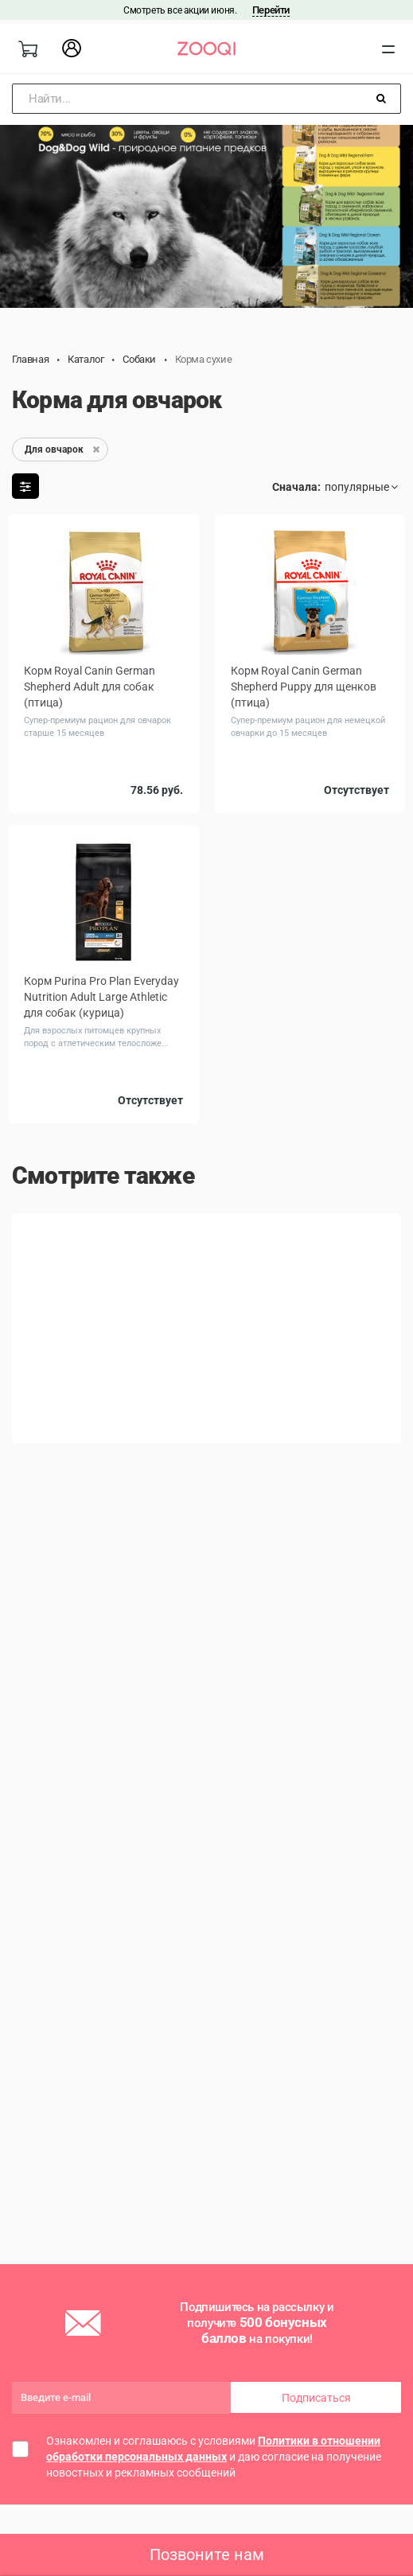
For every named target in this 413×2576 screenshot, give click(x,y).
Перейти (271, 10)
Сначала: (296, 487)
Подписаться (316, 2397)
